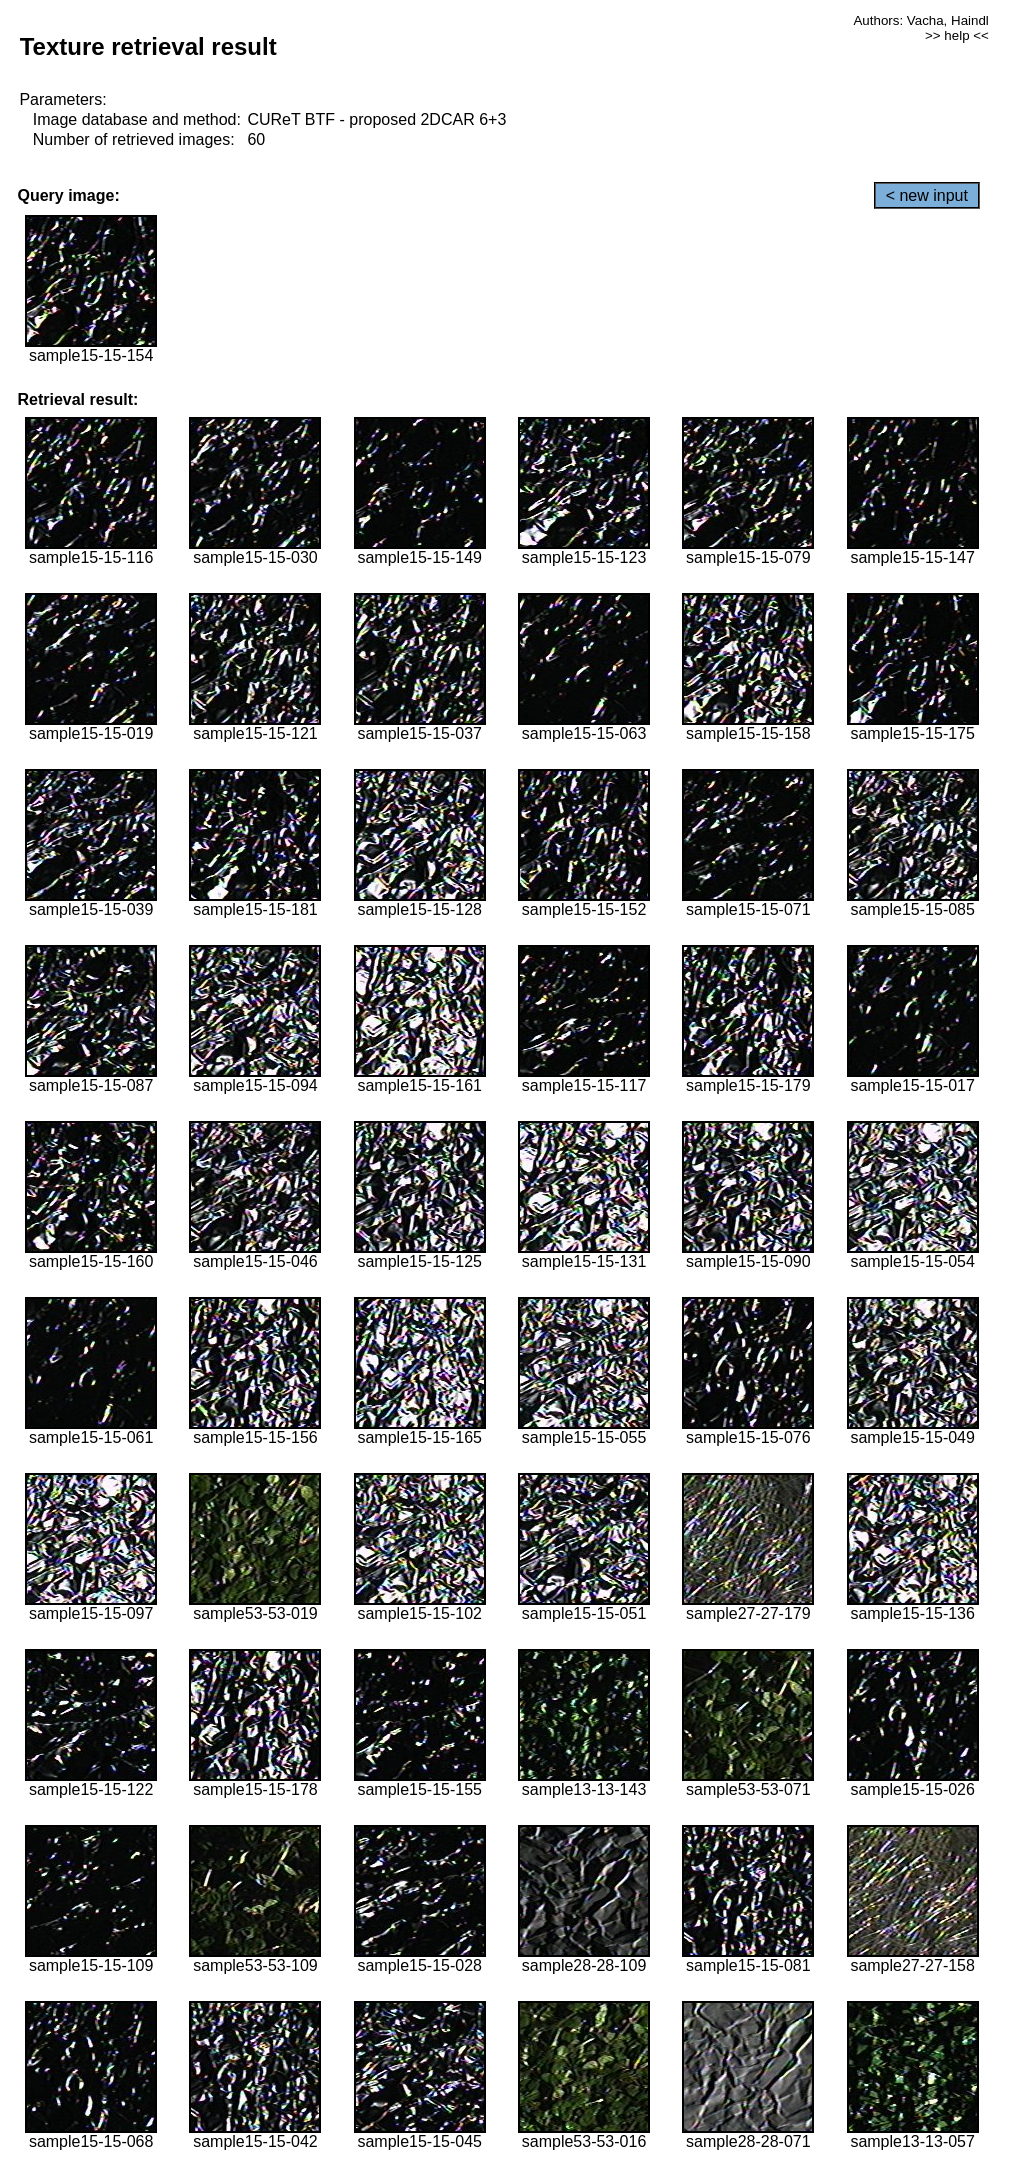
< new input (927, 195)
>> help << (957, 35)
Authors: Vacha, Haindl (920, 20)
